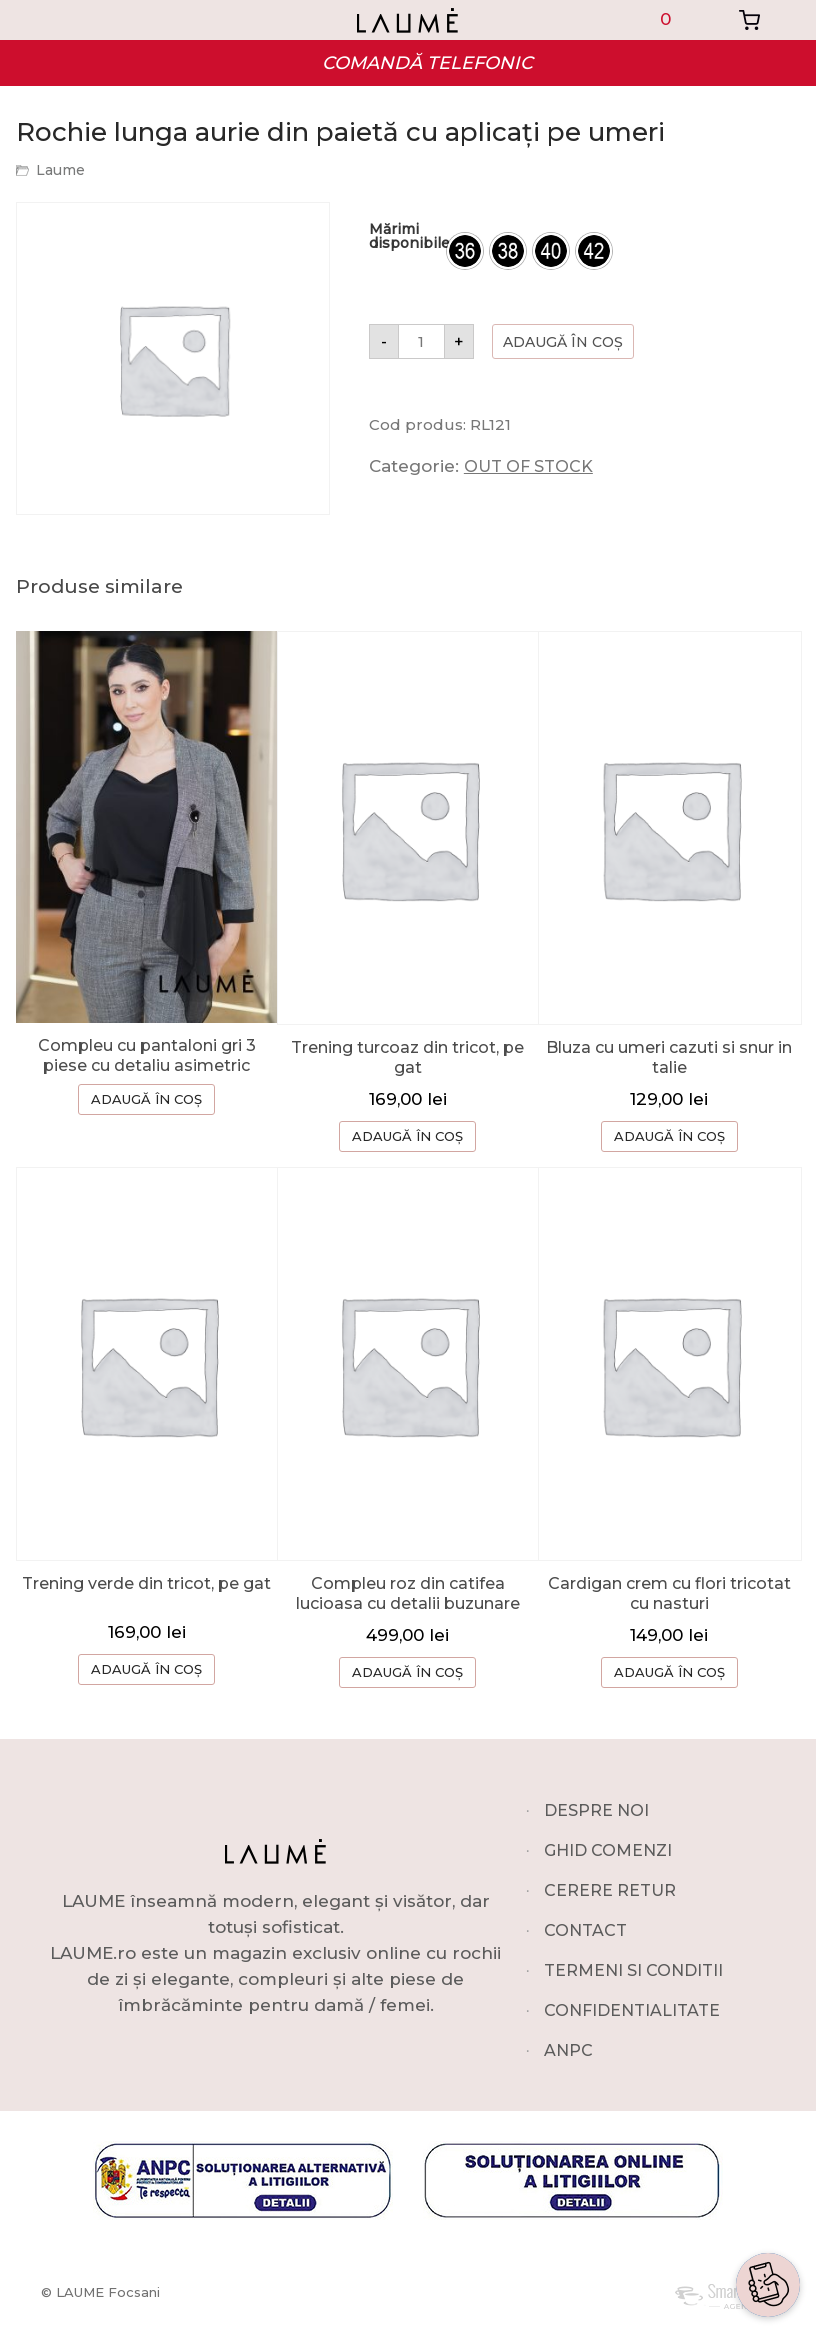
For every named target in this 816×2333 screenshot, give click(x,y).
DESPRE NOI (596, 1810)
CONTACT (585, 1930)
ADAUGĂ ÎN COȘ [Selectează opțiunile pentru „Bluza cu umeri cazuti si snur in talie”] (669, 1136)
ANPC (568, 2050)
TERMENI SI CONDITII (633, 1970)
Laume (60, 170)
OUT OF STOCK (528, 466)
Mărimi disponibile (409, 236)
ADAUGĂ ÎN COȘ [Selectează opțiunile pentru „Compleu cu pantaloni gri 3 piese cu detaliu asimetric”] (146, 1099)
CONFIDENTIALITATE (632, 2010)
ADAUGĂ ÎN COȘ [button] (407, 1136)
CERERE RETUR (610, 1890)
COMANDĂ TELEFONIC (427, 63)
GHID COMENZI (608, 1850)
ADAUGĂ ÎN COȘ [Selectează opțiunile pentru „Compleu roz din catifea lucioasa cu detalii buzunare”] (407, 1672)
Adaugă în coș (563, 342)
